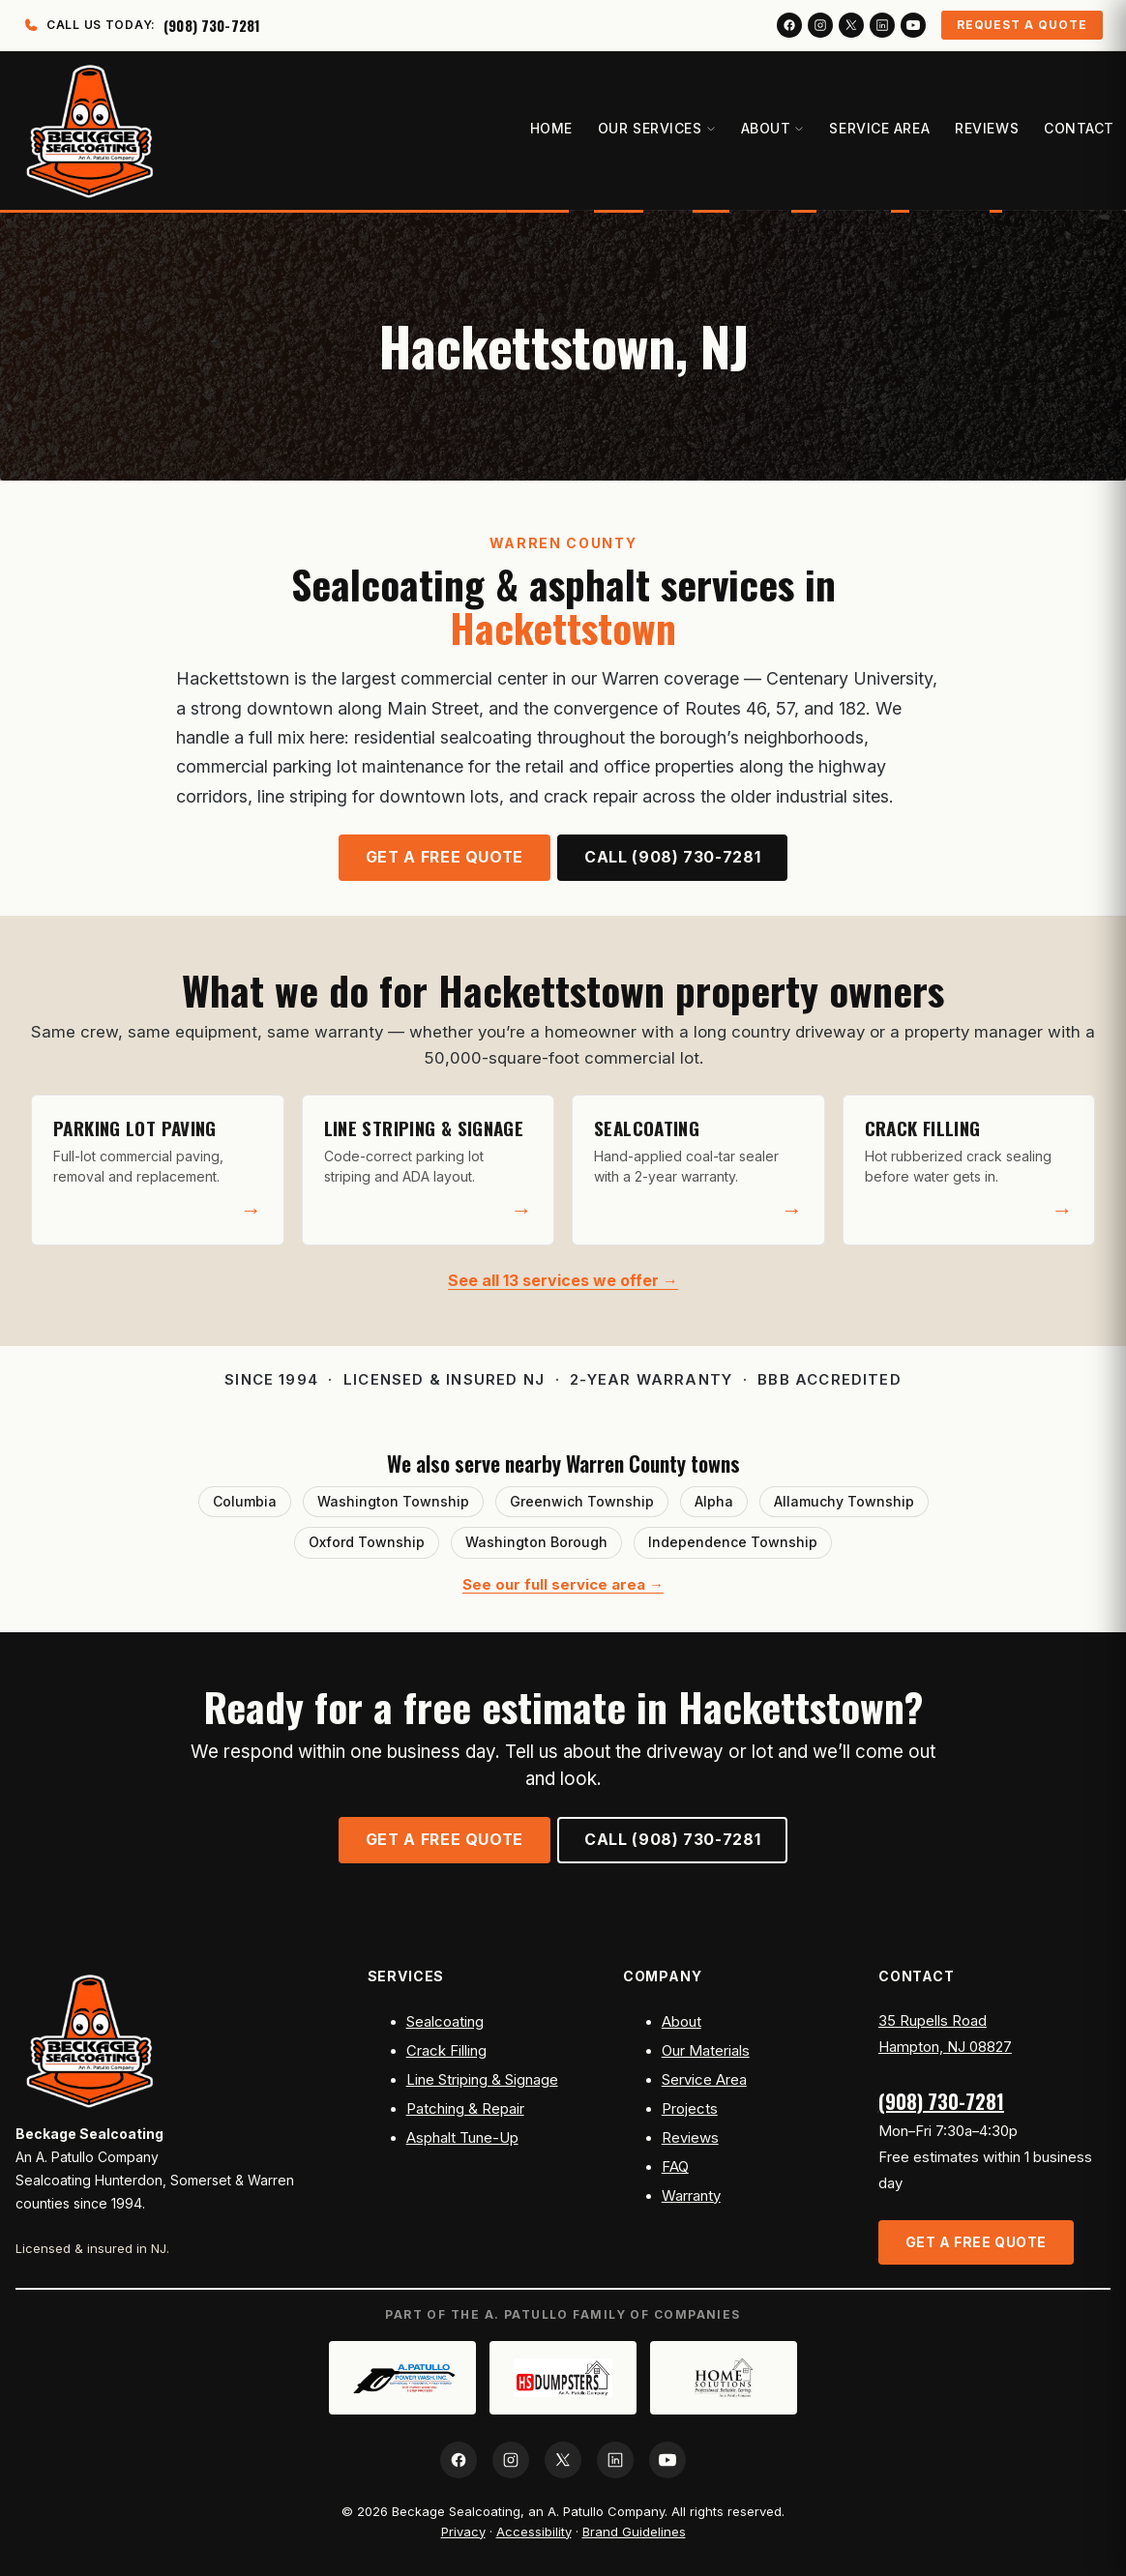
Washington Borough (536, 1542)
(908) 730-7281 (941, 2101)
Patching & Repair (465, 2109)
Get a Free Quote (444, 857)
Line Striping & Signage (482, 2080)
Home (547, 128)
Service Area (875, 128)
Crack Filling (446, 2051)
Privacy (463, 2531)
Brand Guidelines (634, 2531)
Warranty (691, 2196)
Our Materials (706, 2051)
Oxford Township (367, 1542)
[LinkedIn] (882, 25)
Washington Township (393, 1501)
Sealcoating (445, 2022)
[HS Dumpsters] (563, 2378)
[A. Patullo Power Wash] (402, 2378)
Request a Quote (1022, 24)
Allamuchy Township (844, 1501)
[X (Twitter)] (851, 25)
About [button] (769, 128)
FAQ (675, 2167)
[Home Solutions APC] (723, 2378)
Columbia (245, 1501)
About (681, 2022)
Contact (1075, 128)
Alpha (714, 1501)
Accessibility (534, 2531)
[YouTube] (913, 25)
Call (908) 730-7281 (672, 857)
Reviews (983, 128)
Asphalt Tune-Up (462, 2138)
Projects (690, 2109)
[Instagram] (820, 25)
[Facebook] (789, 25)
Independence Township (732, 1542)
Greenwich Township (582, 1501)
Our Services (653, 128)
